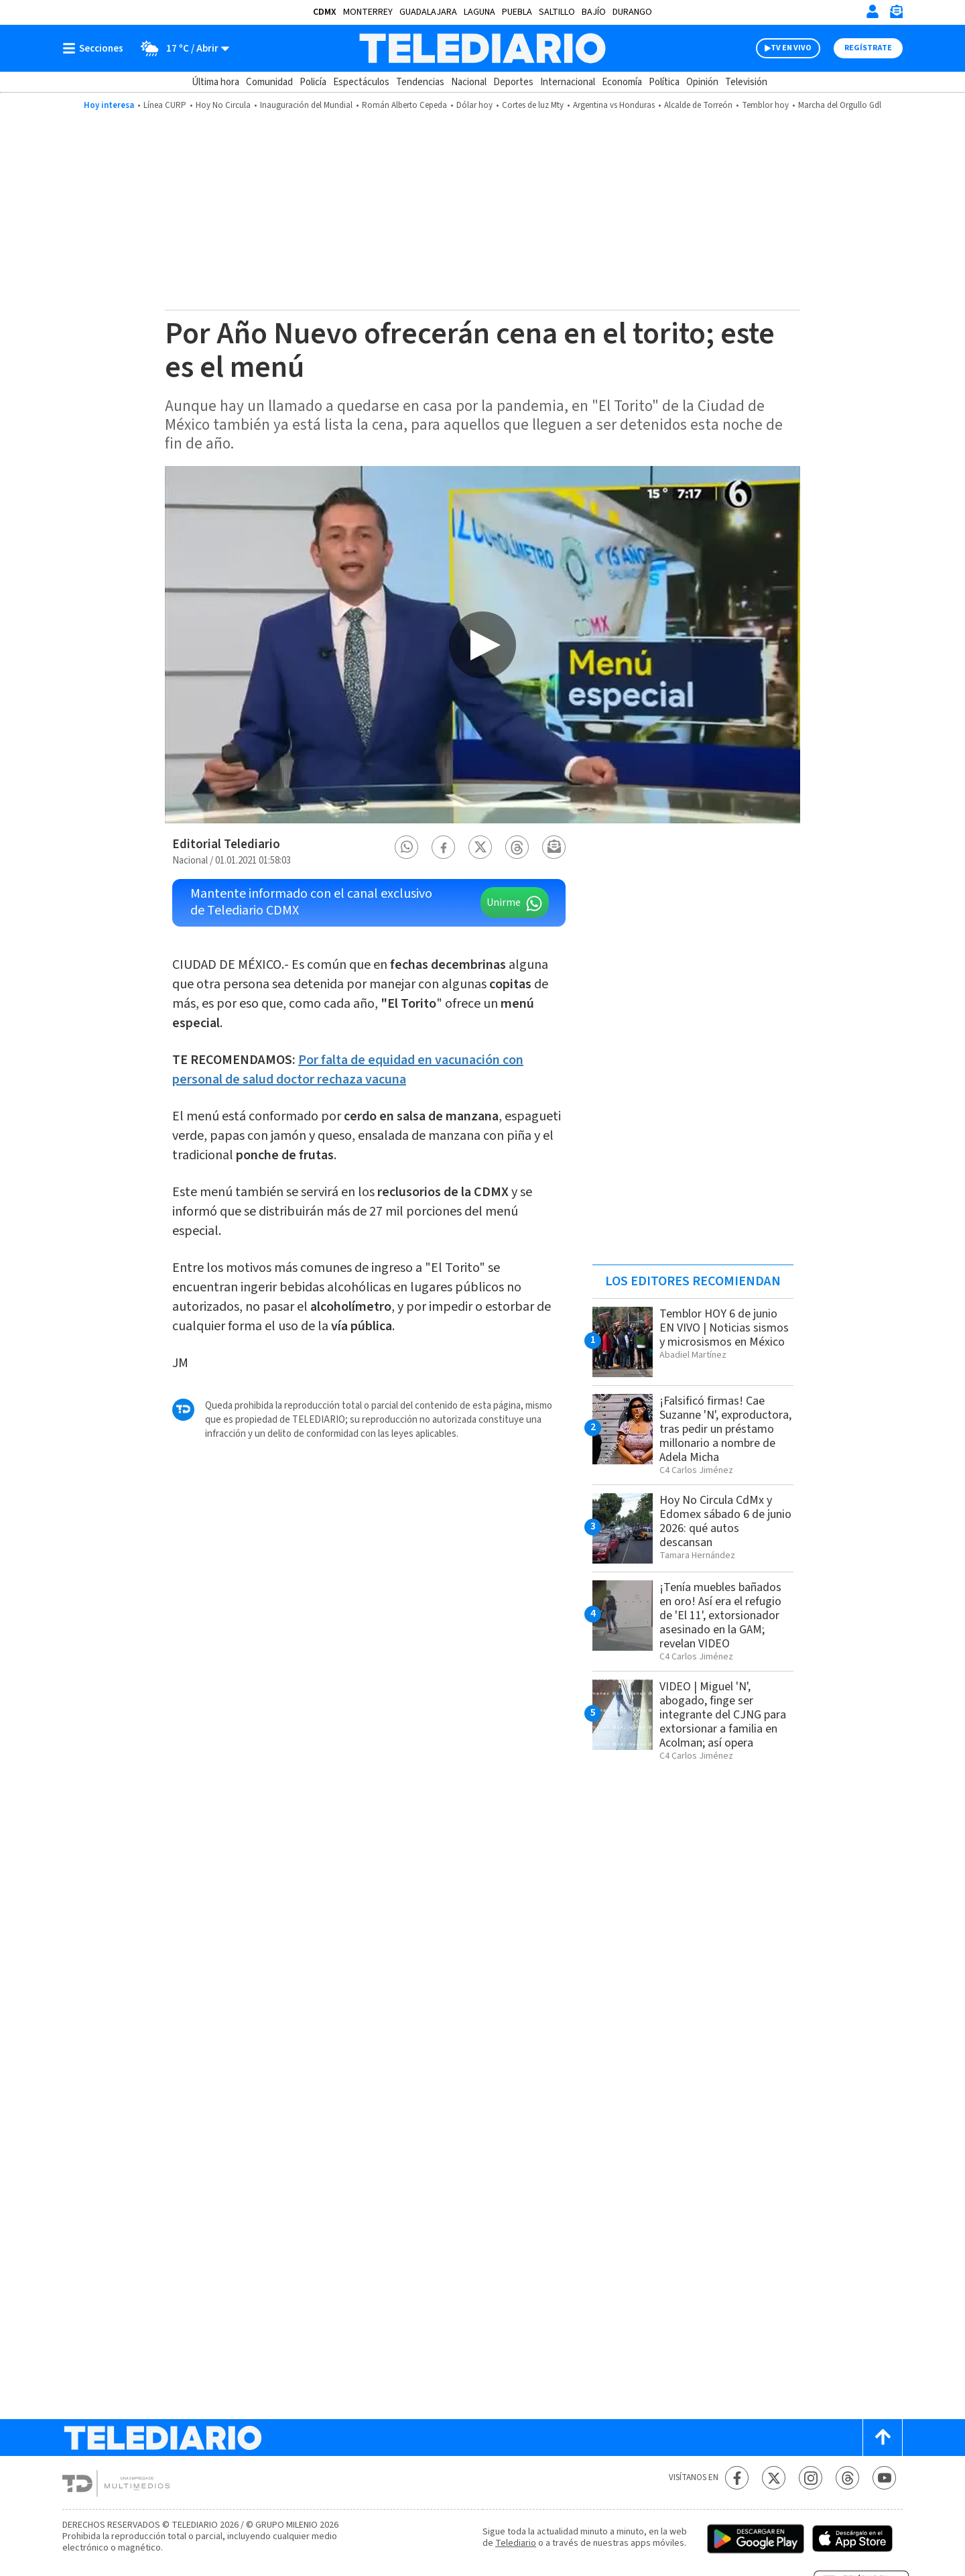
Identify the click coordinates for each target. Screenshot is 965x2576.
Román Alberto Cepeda (404, 105)
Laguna (479, 12)
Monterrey (368, 12)
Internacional (567, 82)
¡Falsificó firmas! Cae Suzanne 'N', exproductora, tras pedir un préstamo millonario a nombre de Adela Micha (725, 1429)
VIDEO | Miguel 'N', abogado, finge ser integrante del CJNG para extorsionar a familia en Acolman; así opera (722, 1714)
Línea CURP (164, 105)
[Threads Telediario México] (847, 2478)
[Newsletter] (896, 14)
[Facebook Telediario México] (737, 2478)
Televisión (746, 82)
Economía (622, 82)
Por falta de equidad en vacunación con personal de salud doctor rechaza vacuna (347, 1070)
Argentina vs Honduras (614, 105)
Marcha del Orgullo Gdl (839, 105)
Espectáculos (361, 82)
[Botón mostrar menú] (95, 48)
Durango (632, 12)
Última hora (215, 82)
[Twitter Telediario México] (773, 2478)
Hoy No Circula (223, 105)
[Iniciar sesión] (872, 11)
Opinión (702, 82)
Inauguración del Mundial (306, 105)
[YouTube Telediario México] (884, 2478)
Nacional (469, 82)
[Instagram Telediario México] (810, 2478)
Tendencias (420, 82)
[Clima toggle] (180, 48)
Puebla (517, 12)
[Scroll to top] (882, 2437)
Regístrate (868, 48)
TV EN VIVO (791, 48)
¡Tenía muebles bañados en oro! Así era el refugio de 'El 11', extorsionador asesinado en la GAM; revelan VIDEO (720, 1615)
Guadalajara (428, 12)
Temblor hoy (765, 105)
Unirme (504, 902)
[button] (407, 847)
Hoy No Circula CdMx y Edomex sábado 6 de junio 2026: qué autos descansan (725, 1521)
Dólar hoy (474, 105)
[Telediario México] (482, 48)
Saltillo (557, 12)
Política (664, 82)
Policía (313, 82)
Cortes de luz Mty (533, 105)
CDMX (324, 12)
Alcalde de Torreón (698, 105)
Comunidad (269, 82)
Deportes (513, 82)
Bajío (594, 12)
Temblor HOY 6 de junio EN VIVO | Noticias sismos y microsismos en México (724, 1327)
